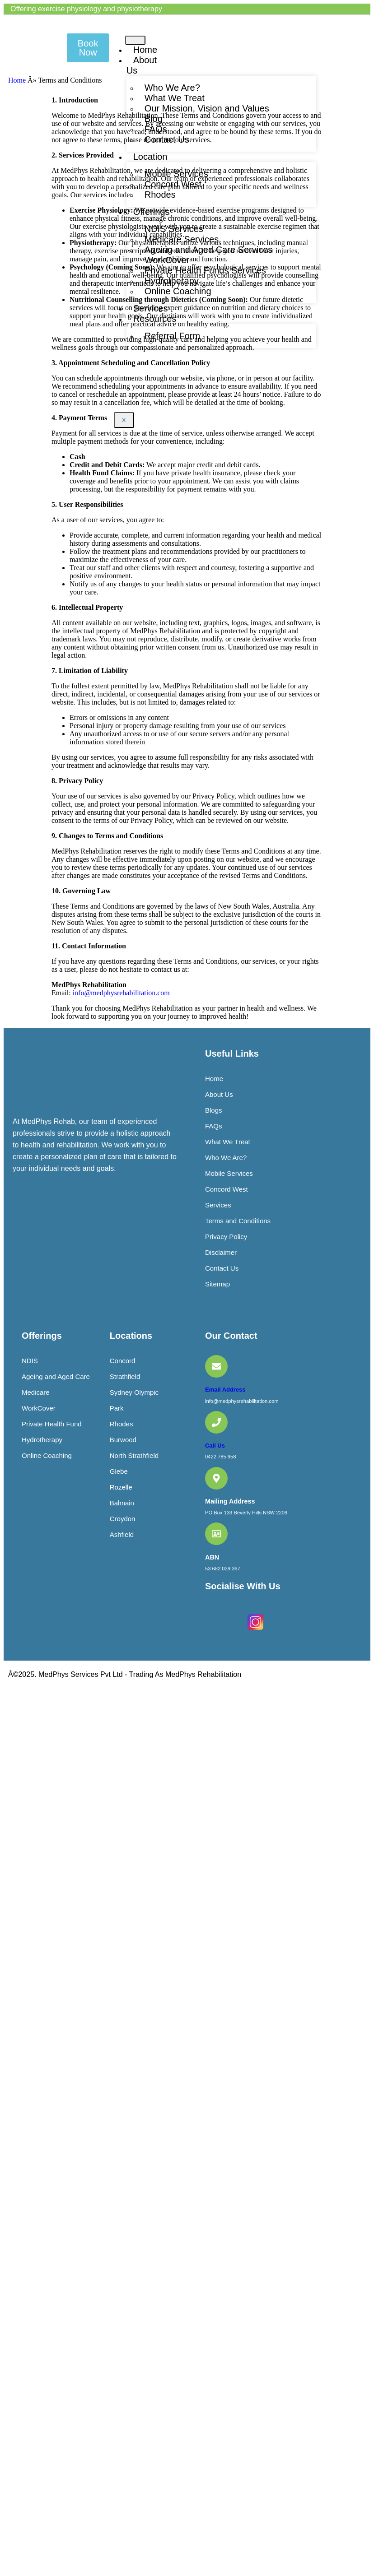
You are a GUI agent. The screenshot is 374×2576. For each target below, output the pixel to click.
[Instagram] (255, 1631)
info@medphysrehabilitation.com (121, 993)
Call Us (215, 1445)
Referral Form (172, 336)
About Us (141, 65)
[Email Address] (216, 1366)
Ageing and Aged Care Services (209, 250)
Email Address (225, 1389)
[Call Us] (216, 1422)
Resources (155, 319)
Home (145, 50)
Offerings (151, 212)
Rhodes (160, 195)
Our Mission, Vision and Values (207, 108)
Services (150, 308)
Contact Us (167, 139)
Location (150, 157)
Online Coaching (178, 291)
